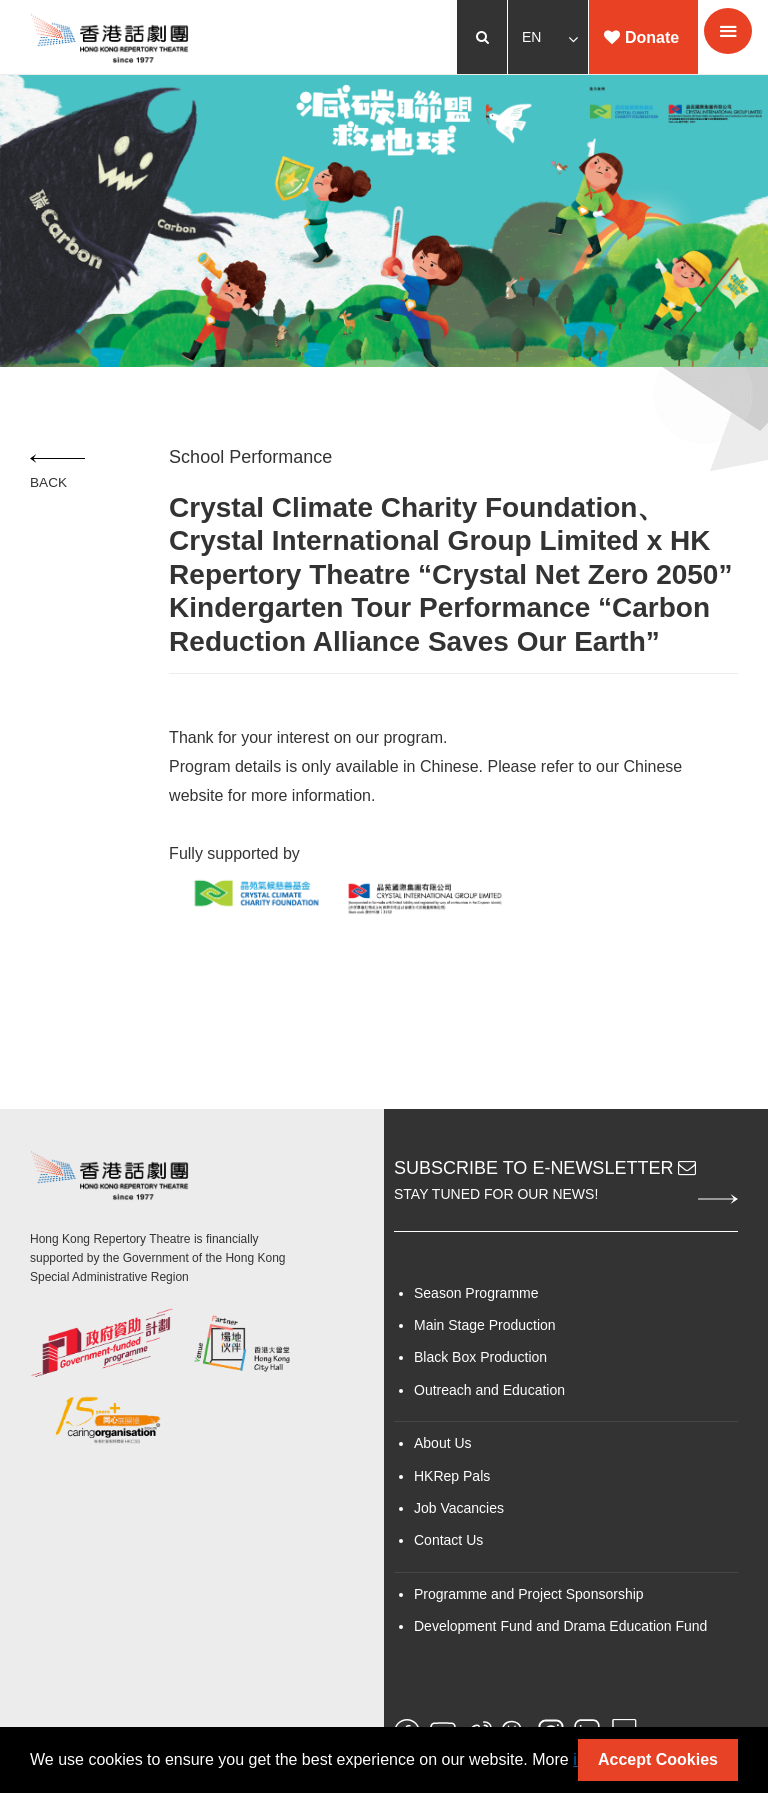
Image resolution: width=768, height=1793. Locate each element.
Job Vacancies (459, 1508)
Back (62, 472)
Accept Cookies (658, 1759)
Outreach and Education (489, 1390)
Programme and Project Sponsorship (529, 1594)
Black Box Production (480, 1357)
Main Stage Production (485, 1325)
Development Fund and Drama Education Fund (560, 1626)
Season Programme (476, 1293)
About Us (443, 1443)
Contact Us (448, 1540)
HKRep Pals (452, 1476)
